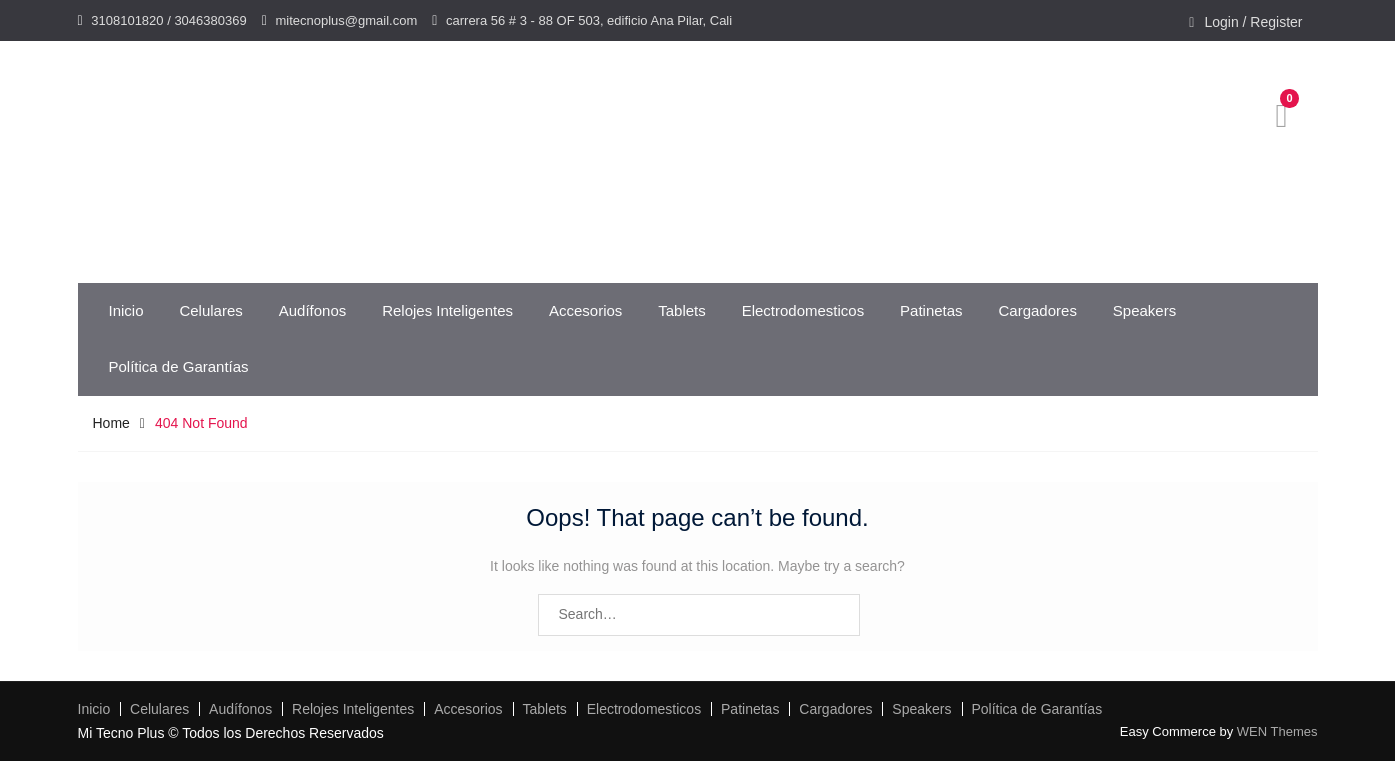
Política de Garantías (179, 366)
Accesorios (585, 310)
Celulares (210, 310)
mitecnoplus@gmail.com (346, 20)
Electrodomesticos (803, 310)
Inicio (126, 310)
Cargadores (1038, 310)
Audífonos (313, 310)
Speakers (1144, 310)
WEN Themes (1277, 731)
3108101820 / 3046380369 (168, 20)
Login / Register (1253, 22)
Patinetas (931, 310)
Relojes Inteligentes (447, 310)
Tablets (682, 310)
